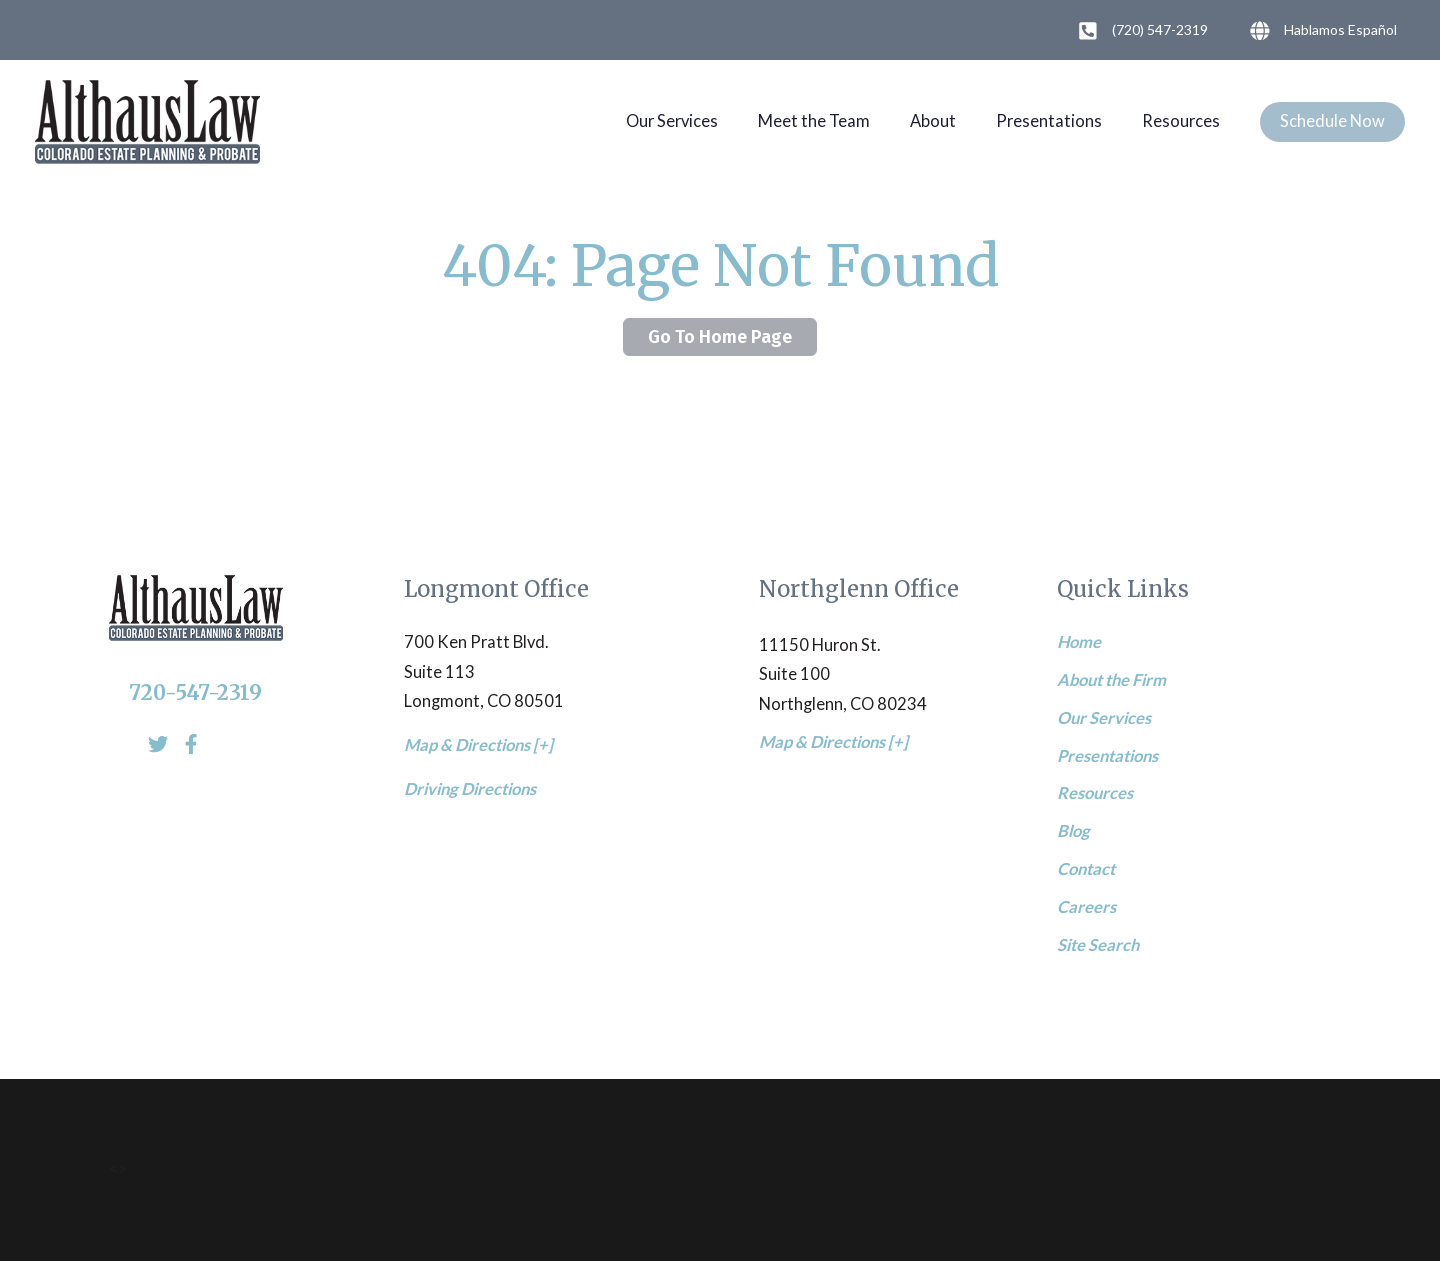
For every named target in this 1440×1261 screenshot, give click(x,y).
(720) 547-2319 (1139, 31)
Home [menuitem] (1079, 642)
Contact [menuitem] (1086, 869)
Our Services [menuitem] (1104, 718)
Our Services (672, 121)
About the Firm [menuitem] (1111, 680)
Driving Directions (470, 789)
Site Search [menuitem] (1098, 945)
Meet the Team (814, 121)
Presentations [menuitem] (1107, 756)
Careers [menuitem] (1086, 907)
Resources (1181, 121)
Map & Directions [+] (478, 745)
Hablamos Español (1319, 31)
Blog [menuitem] (1073, 831)
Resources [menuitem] (1095, 793)
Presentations (1049, 121)
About (933, 121)
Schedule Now (1332, 121)
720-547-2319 (195, 693)
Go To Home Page (720, 337)
